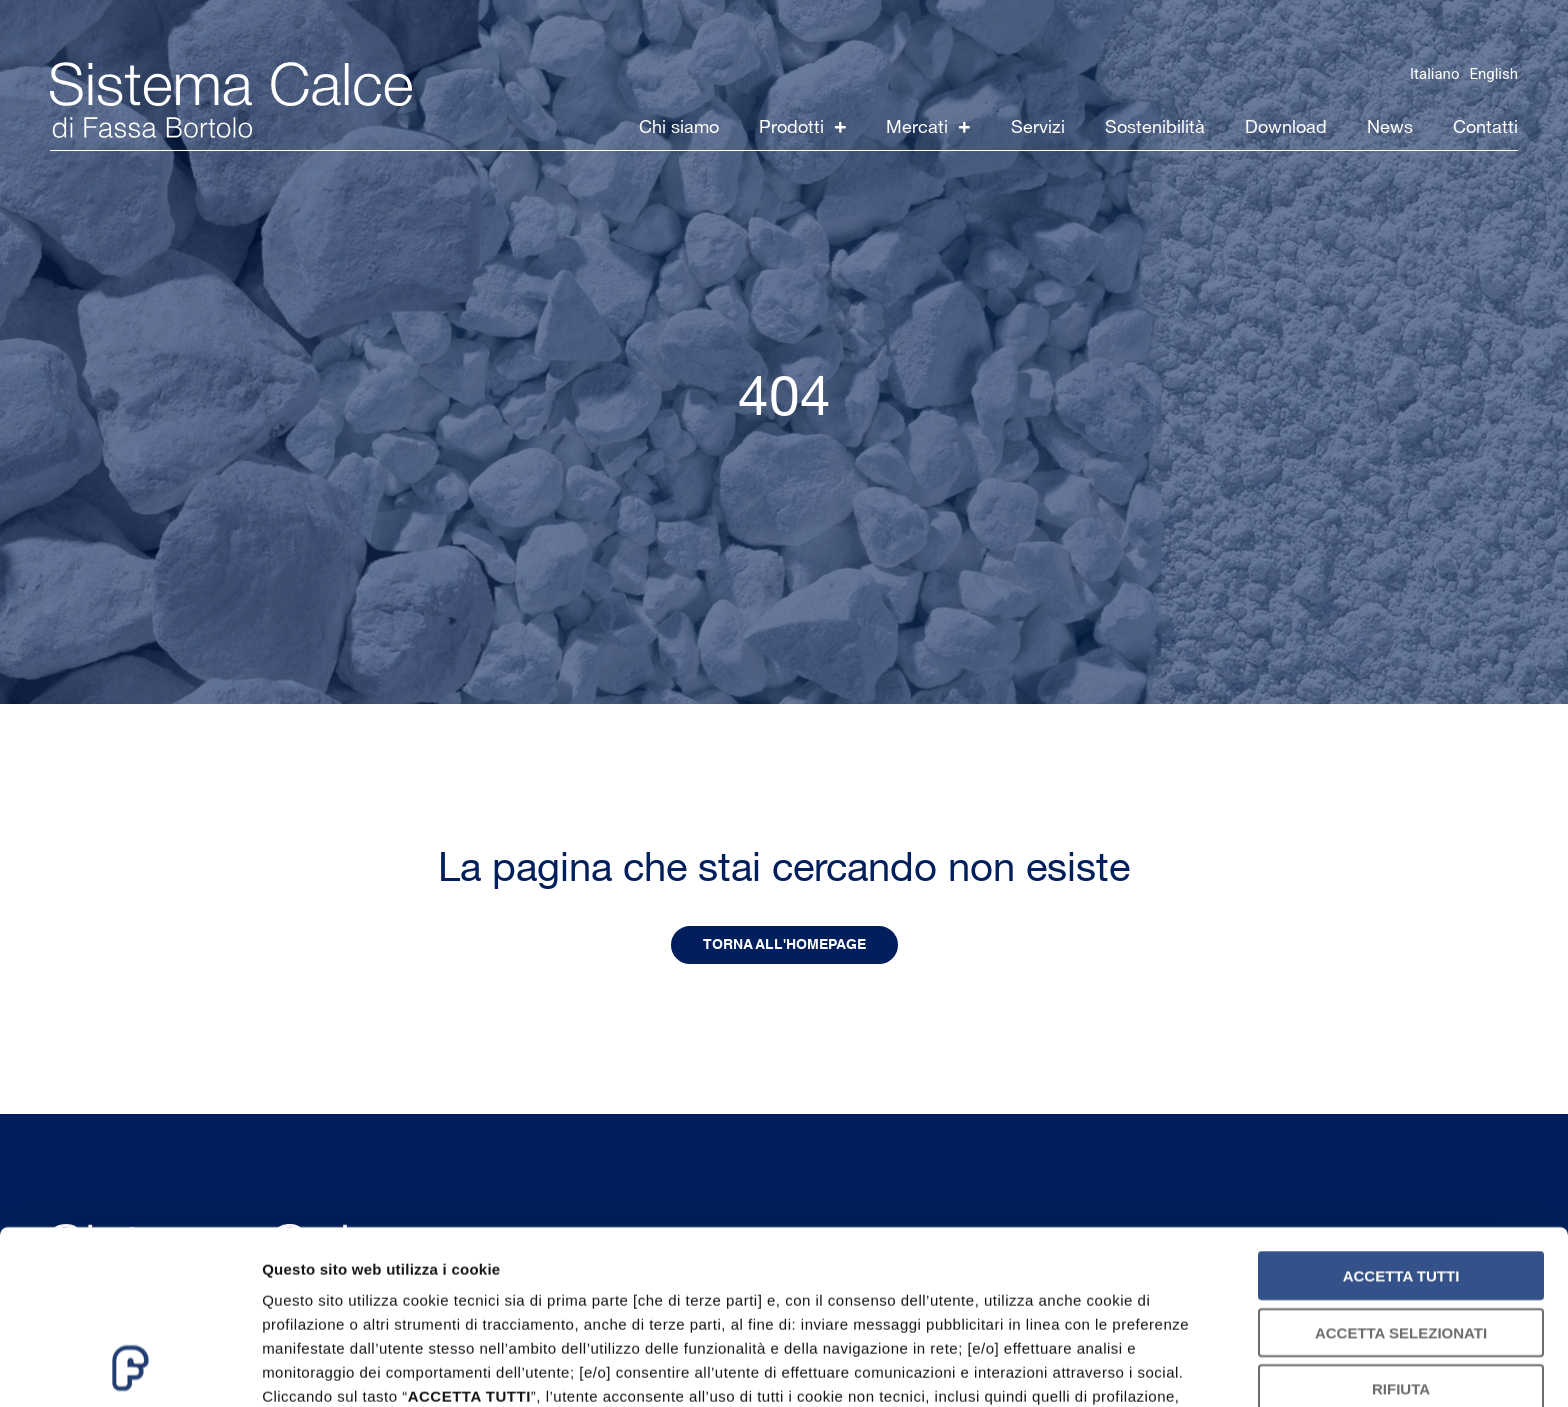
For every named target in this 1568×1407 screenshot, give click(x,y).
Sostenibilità (1155, 127)
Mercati (928, 127)
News (1390, 127)
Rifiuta (1401, 1226)
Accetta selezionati (1401, 1169)
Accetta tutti (1401, 1113)
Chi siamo (679, 127)
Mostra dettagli (1052, 1367)
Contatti (1485, 127)
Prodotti (803, 127)
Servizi (1038, 127)
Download (1286, 127)
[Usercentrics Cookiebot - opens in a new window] (129, 1368)
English (1493, 74)
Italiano (1434, 74)
